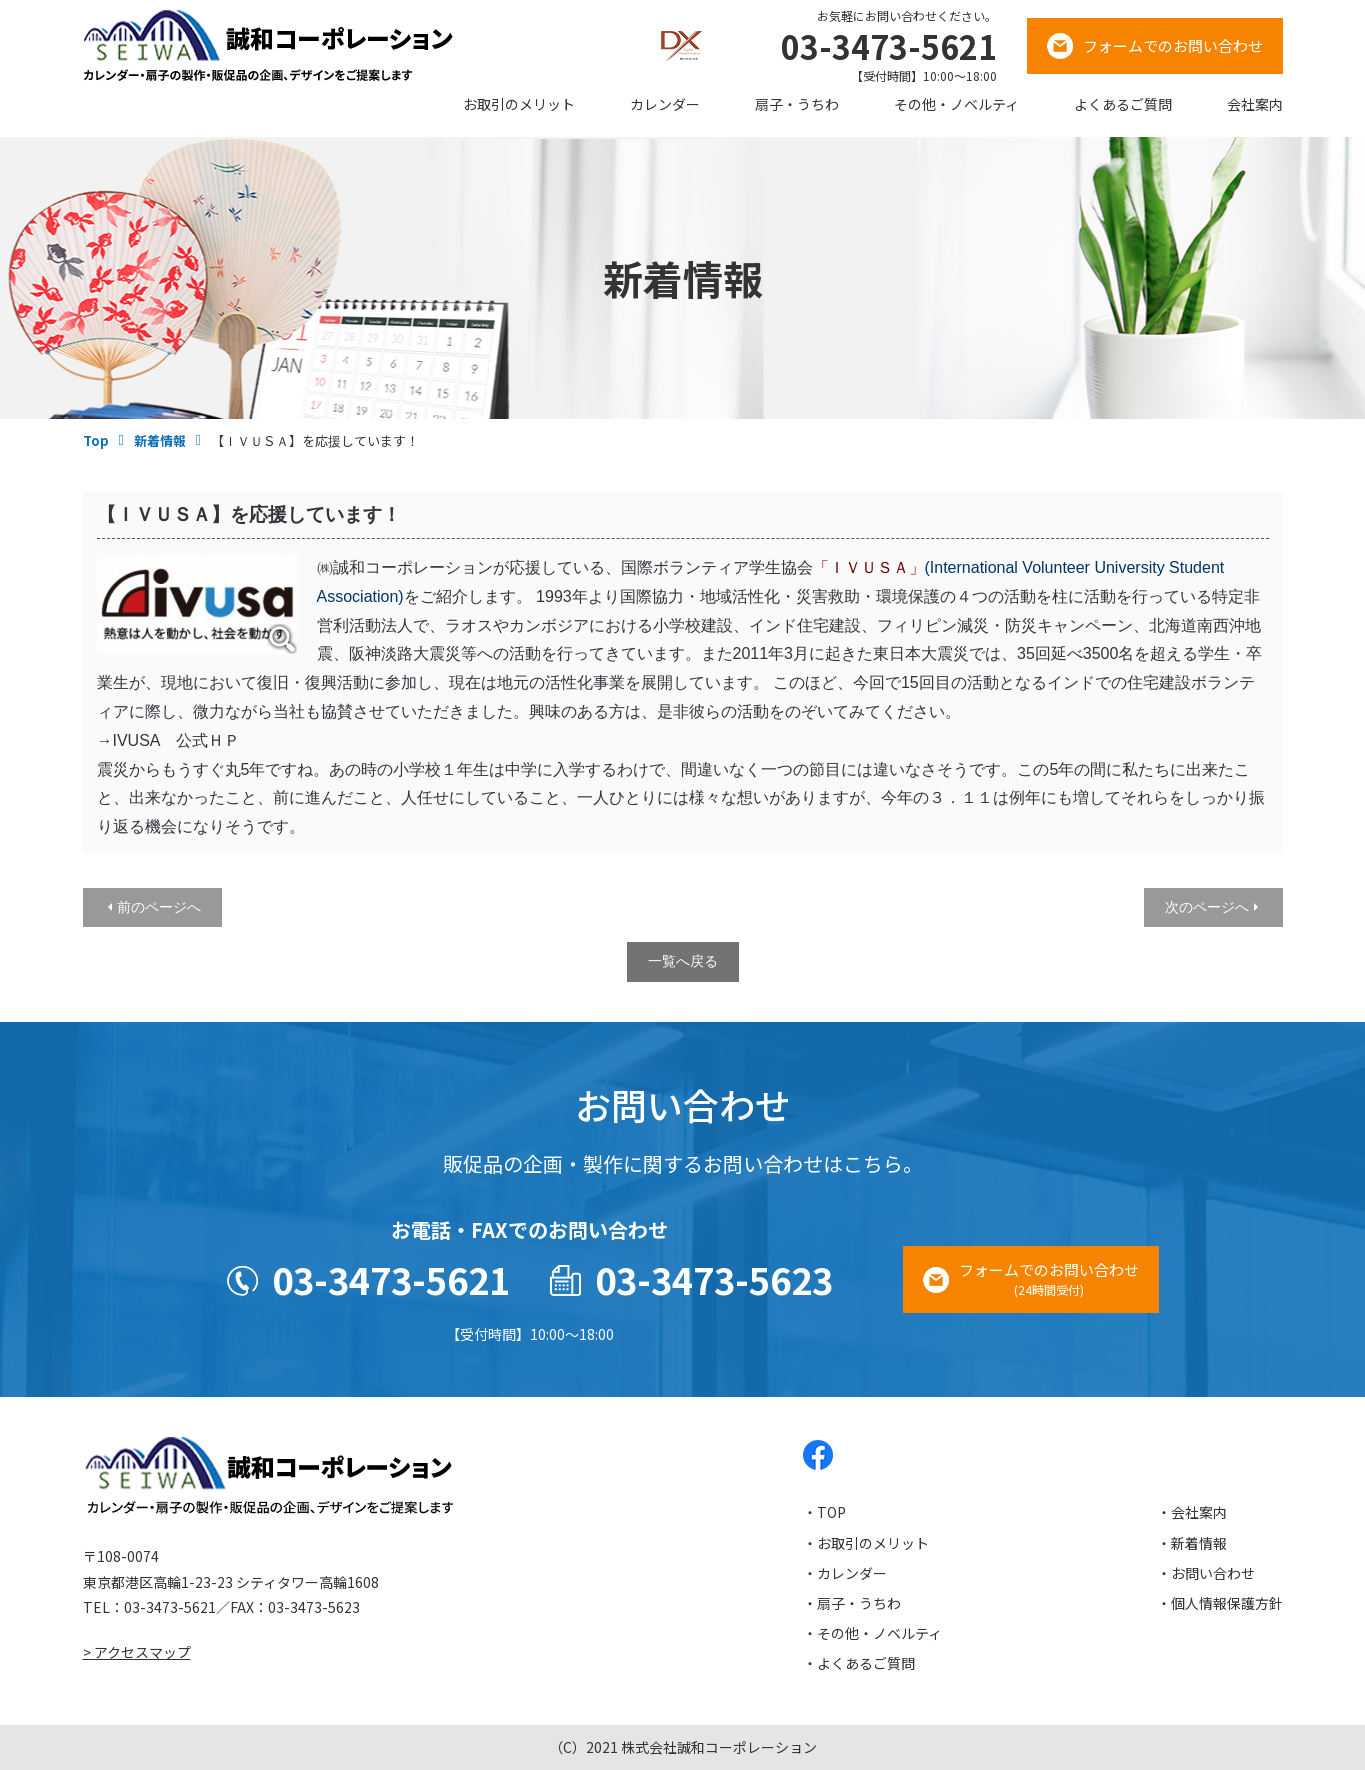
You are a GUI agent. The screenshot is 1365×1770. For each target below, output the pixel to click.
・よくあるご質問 (859, 1663)
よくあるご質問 (1123, 104)
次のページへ (1207, 907)
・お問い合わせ (1206, 1573)
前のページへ (159, 907)
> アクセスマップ (137, 1652)
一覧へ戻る (683, 961)
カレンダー (665, 104)
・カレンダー (845, 1573)
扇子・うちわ (797, 104)
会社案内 (1255, 104)
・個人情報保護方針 (1220, 1603)
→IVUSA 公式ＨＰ (168, 740)
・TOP (824, 1512)
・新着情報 (1192, 1543)
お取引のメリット (519, 104)
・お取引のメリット (866, 1543)
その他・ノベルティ (956, 104)
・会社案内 (1192, 1512)
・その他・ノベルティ (872, 1633)
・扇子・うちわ (852, 1603)
